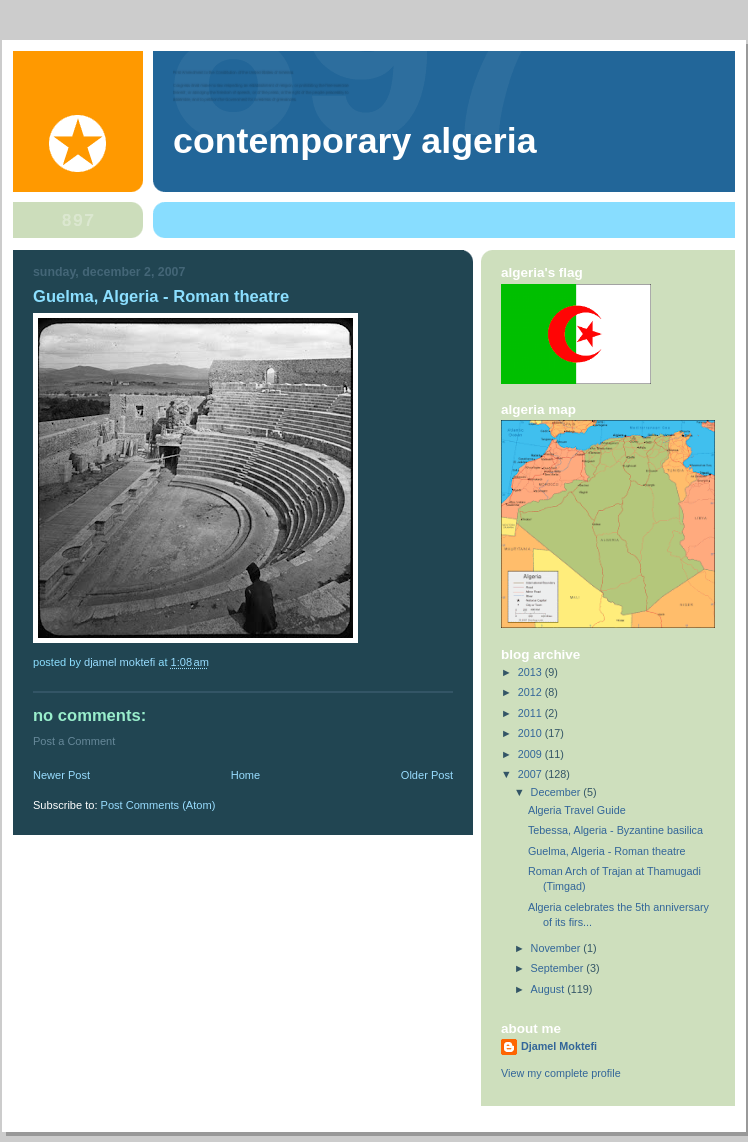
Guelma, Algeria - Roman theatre (607, 851)
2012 (531, 692)
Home (245, 775)
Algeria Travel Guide (577, 810)
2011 (531, 713)
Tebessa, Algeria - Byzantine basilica (615, 830)
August (549, 989)
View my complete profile (561, 1073)
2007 (531, 774)
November (557, 948)
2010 (531, 733)
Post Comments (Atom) (158, 805)
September (559, 968)
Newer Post (61, 775)
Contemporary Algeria (355, 141)
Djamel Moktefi (559, 1046)
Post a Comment (74, 741)
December (557, 792)
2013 (531, 672)
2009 (531, 754)
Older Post (427, 775)
